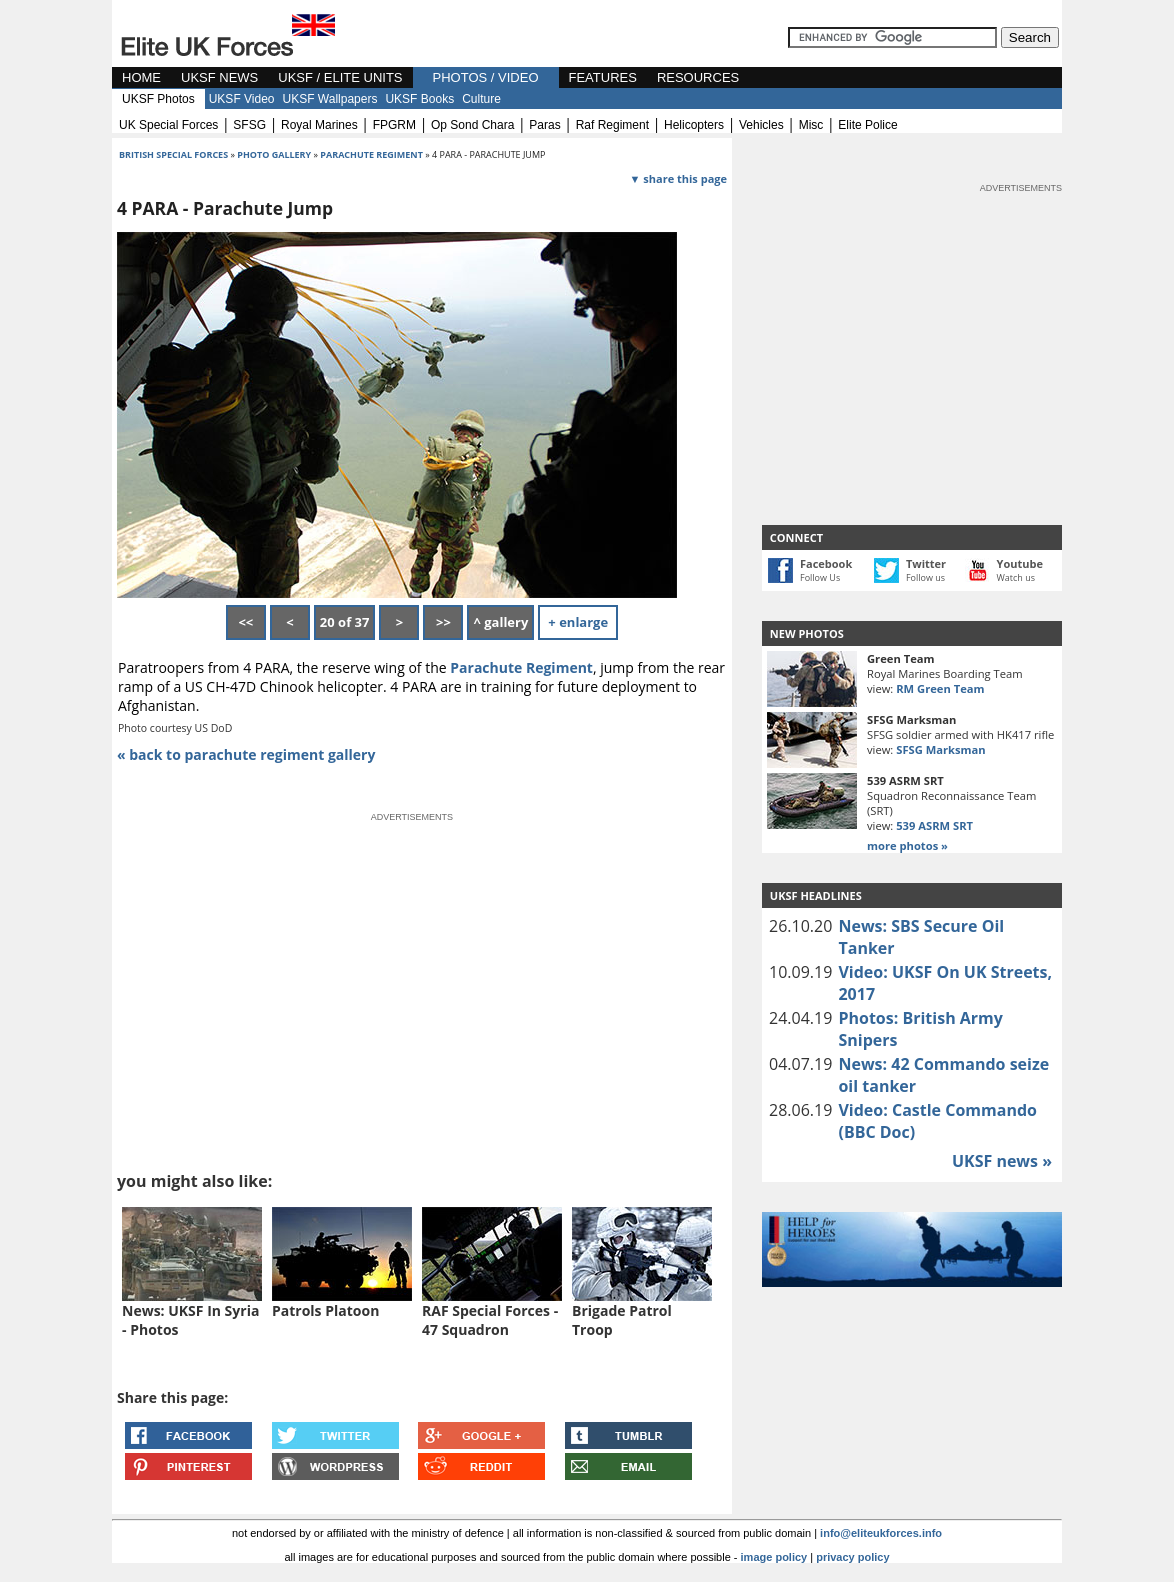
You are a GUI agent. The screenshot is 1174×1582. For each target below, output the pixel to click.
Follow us (925, 577)
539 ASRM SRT (934, 825)
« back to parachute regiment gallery (246, 754)
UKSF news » (1002, 1161)
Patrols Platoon (325, 1310)
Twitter (926, 563)
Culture (481, 99)
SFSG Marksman (940, 749)
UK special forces (168, 125)
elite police (867, 125)
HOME (141, 77)
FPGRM (394, 125)
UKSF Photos (158, 99)
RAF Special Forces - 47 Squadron (490, 1320)
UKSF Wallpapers (330, 99)
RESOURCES (698, 77)
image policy (774, 1557)
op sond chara (472, 125)
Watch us (1016, 577)
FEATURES (603, 77)
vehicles (761, 125)
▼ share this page (678, 178)
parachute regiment (371, 154)
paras (544, 125)
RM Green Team (940, 688)
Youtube (1020, 563)
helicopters (694, 125)
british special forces (173, 154)
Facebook (826, 563)
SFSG (249, 125)
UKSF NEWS (219, 77)
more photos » (907, 845)
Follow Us (820, 577)
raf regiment (612, 125)
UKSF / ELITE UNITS (340, 77)
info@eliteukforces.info (881, 1533)
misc (811, 125)
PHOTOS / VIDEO (486, 77)
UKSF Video (242, 99)
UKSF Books (419, 99)
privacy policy (852, 1557)
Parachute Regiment (521, 667)
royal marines (319, 125)
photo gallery (275, 154)
